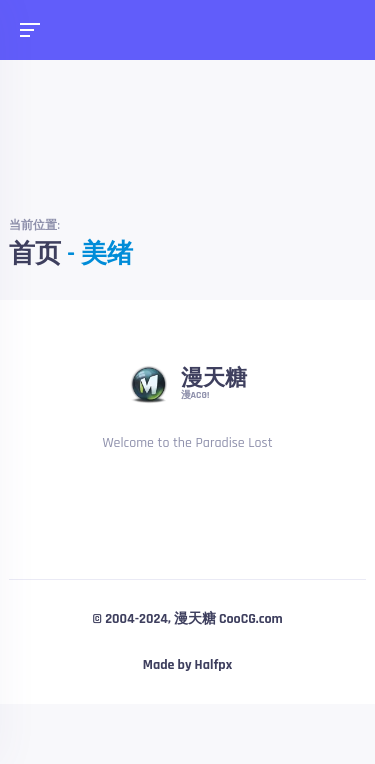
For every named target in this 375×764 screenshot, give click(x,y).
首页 (35, 254)
